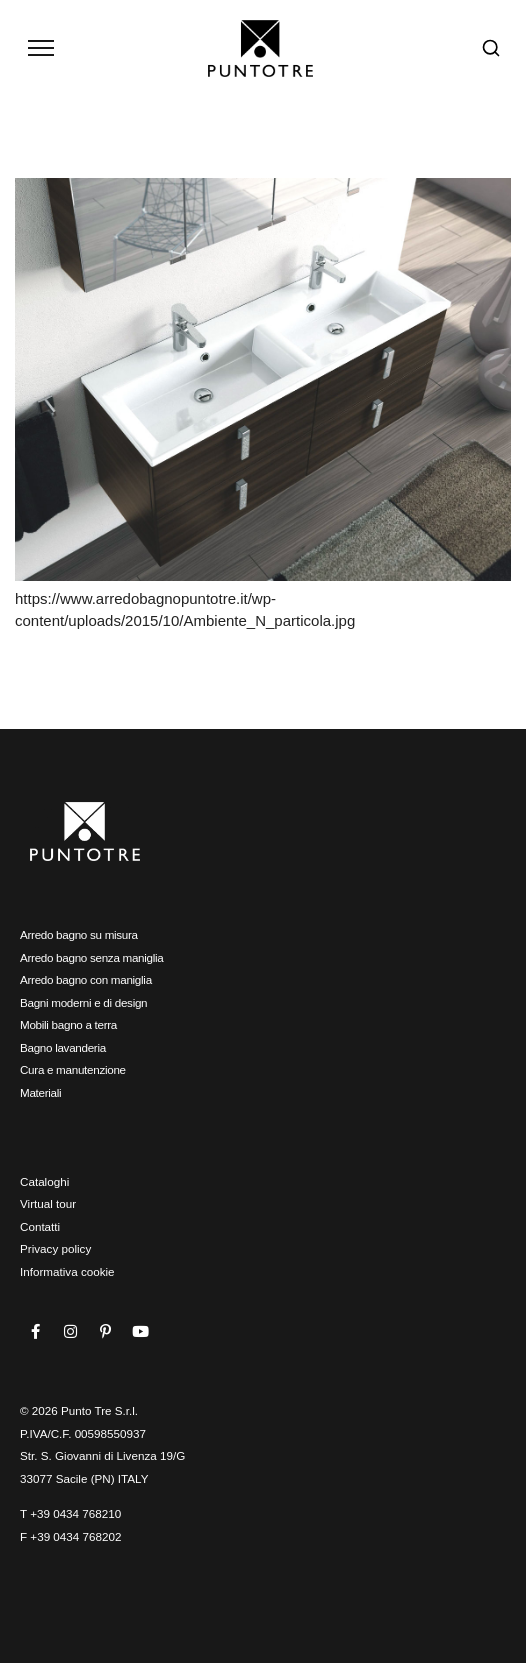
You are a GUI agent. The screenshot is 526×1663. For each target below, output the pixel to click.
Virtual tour (48, 1203)
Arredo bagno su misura (79, 934)
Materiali (40, 1092)
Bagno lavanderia (63, 1047)
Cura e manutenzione (73, 1069)
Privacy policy (55, 1248)
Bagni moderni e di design (83, 1002)
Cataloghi (44, 1181)
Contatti (40, 1226)
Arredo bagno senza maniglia (92, 957)
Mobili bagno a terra (68, 1024)
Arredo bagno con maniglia (86, 979)
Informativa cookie (67, 1271)
